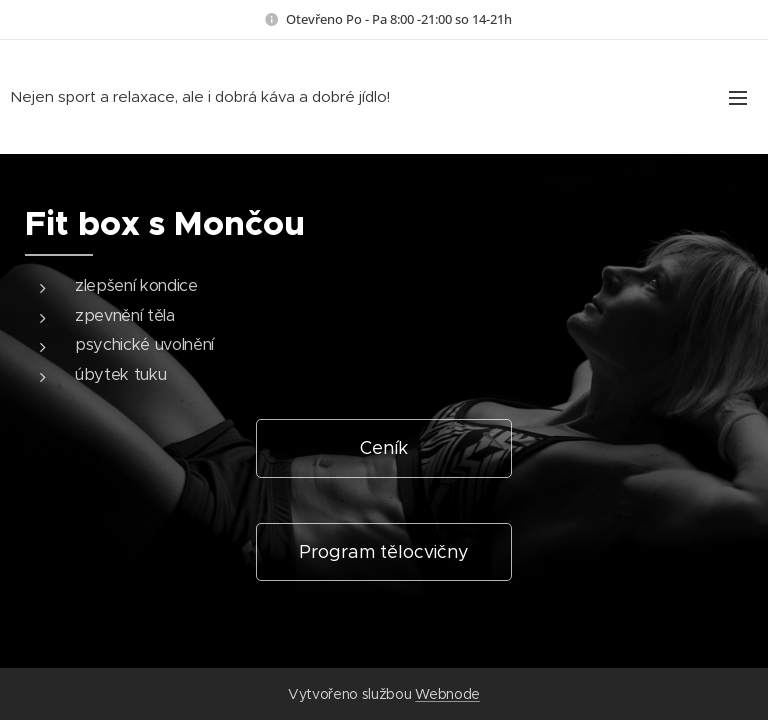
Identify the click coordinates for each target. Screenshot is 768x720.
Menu (738, 98)
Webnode (447, 694)
